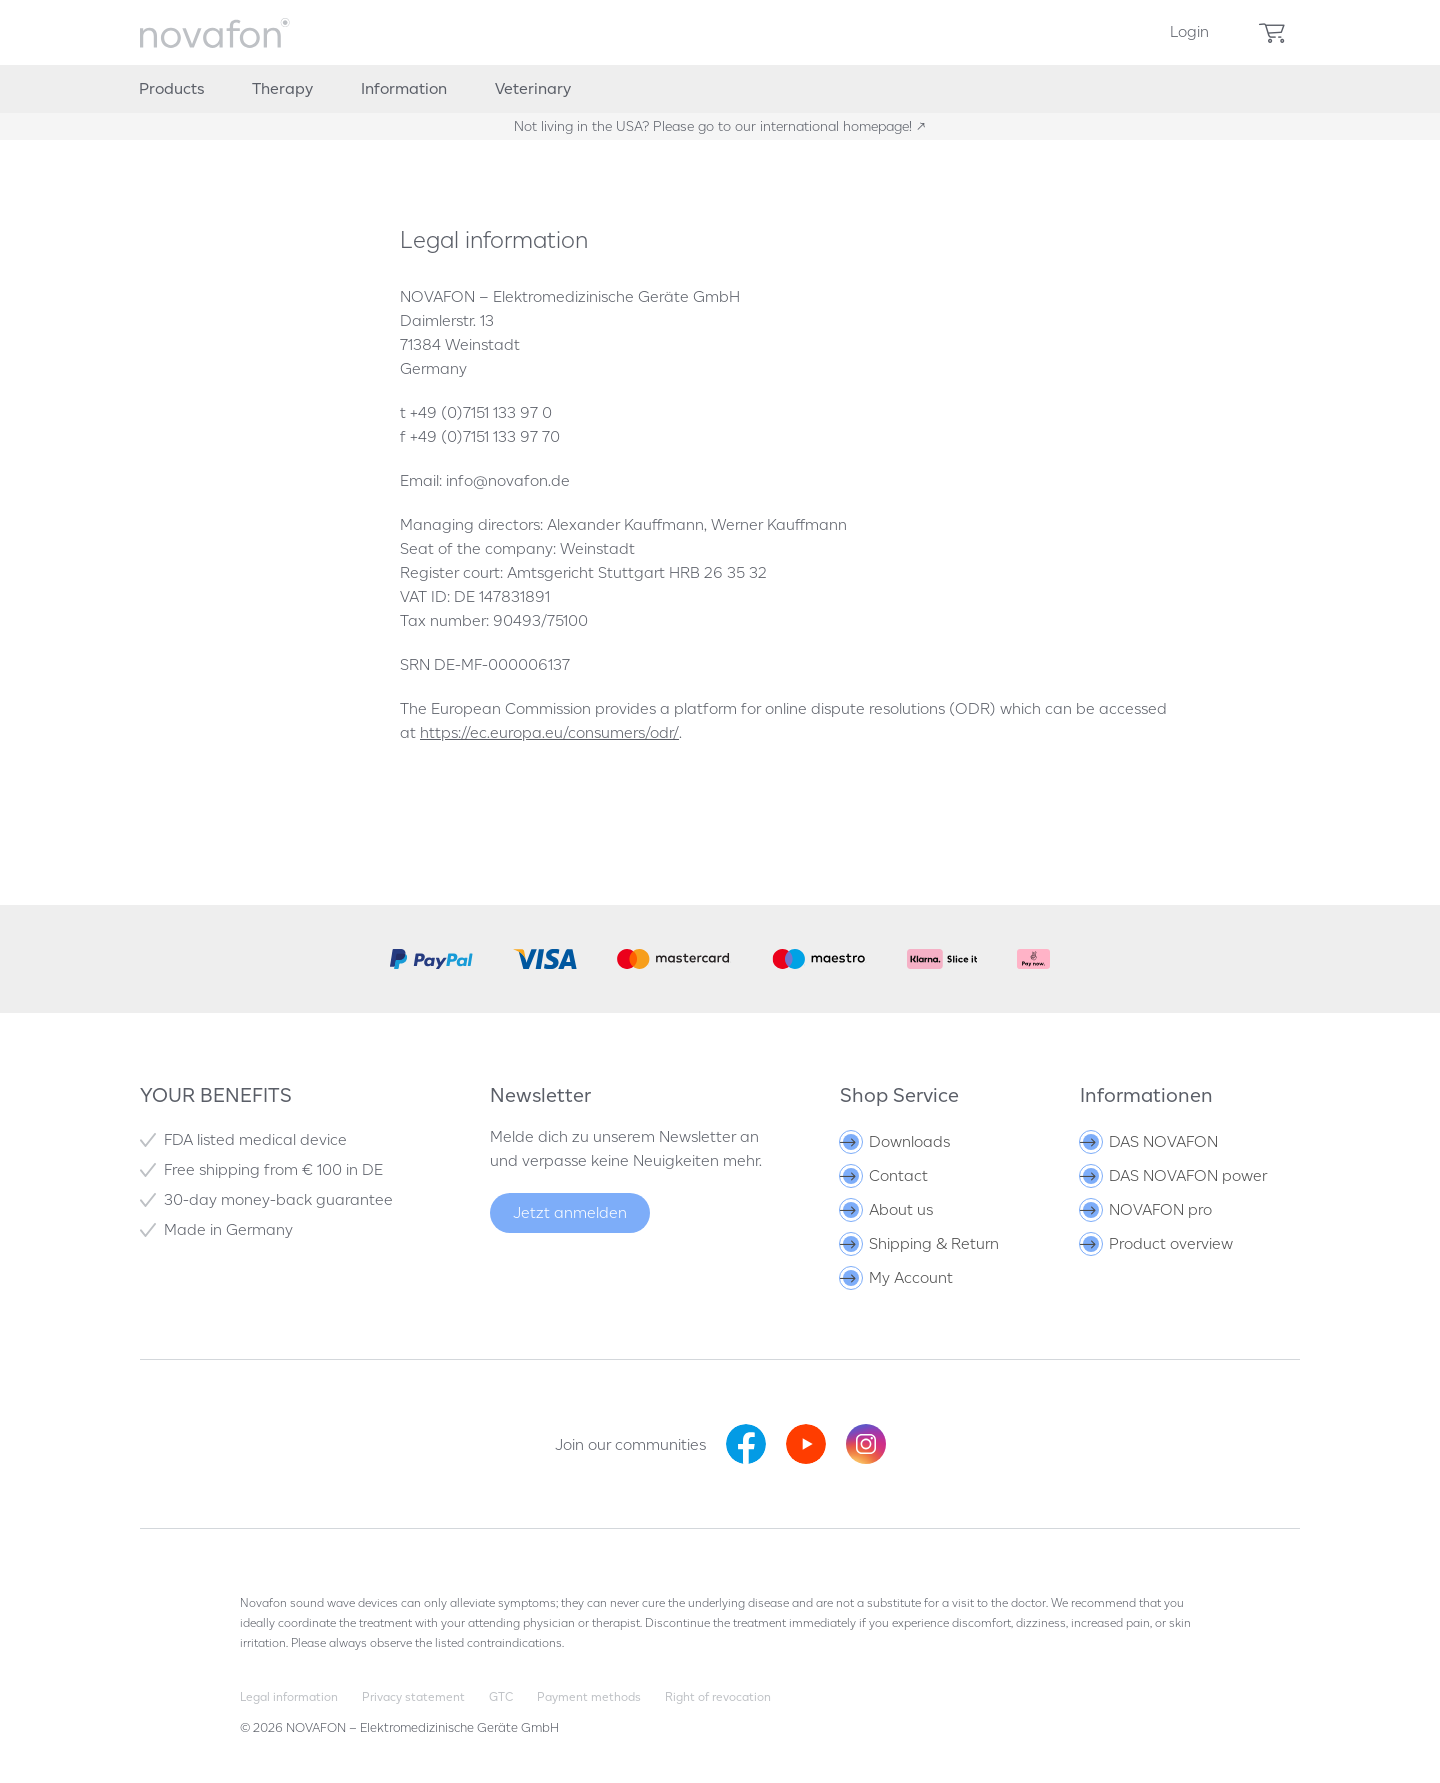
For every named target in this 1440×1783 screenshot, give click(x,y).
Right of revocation (718, 1696)
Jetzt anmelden (570, 1212)
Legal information (289, 1696)
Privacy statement (413, 1696)
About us (888, 1209)
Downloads (896, 1141)
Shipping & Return (921, 1243)
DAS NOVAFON (1150, 1141)
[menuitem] (1189, 32)
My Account (898, 1277)
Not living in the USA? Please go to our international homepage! (715, 126)
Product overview (1158, 1243)
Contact (885, 1175)
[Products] (171, 89)
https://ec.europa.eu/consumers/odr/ (549, 732)
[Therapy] (282, 89)
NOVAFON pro (1147, 1209)
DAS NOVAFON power (1175, 1175)
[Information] (404, 89)
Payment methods (589, 1696)
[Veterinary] (533, 89)
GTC (501, 1696)
